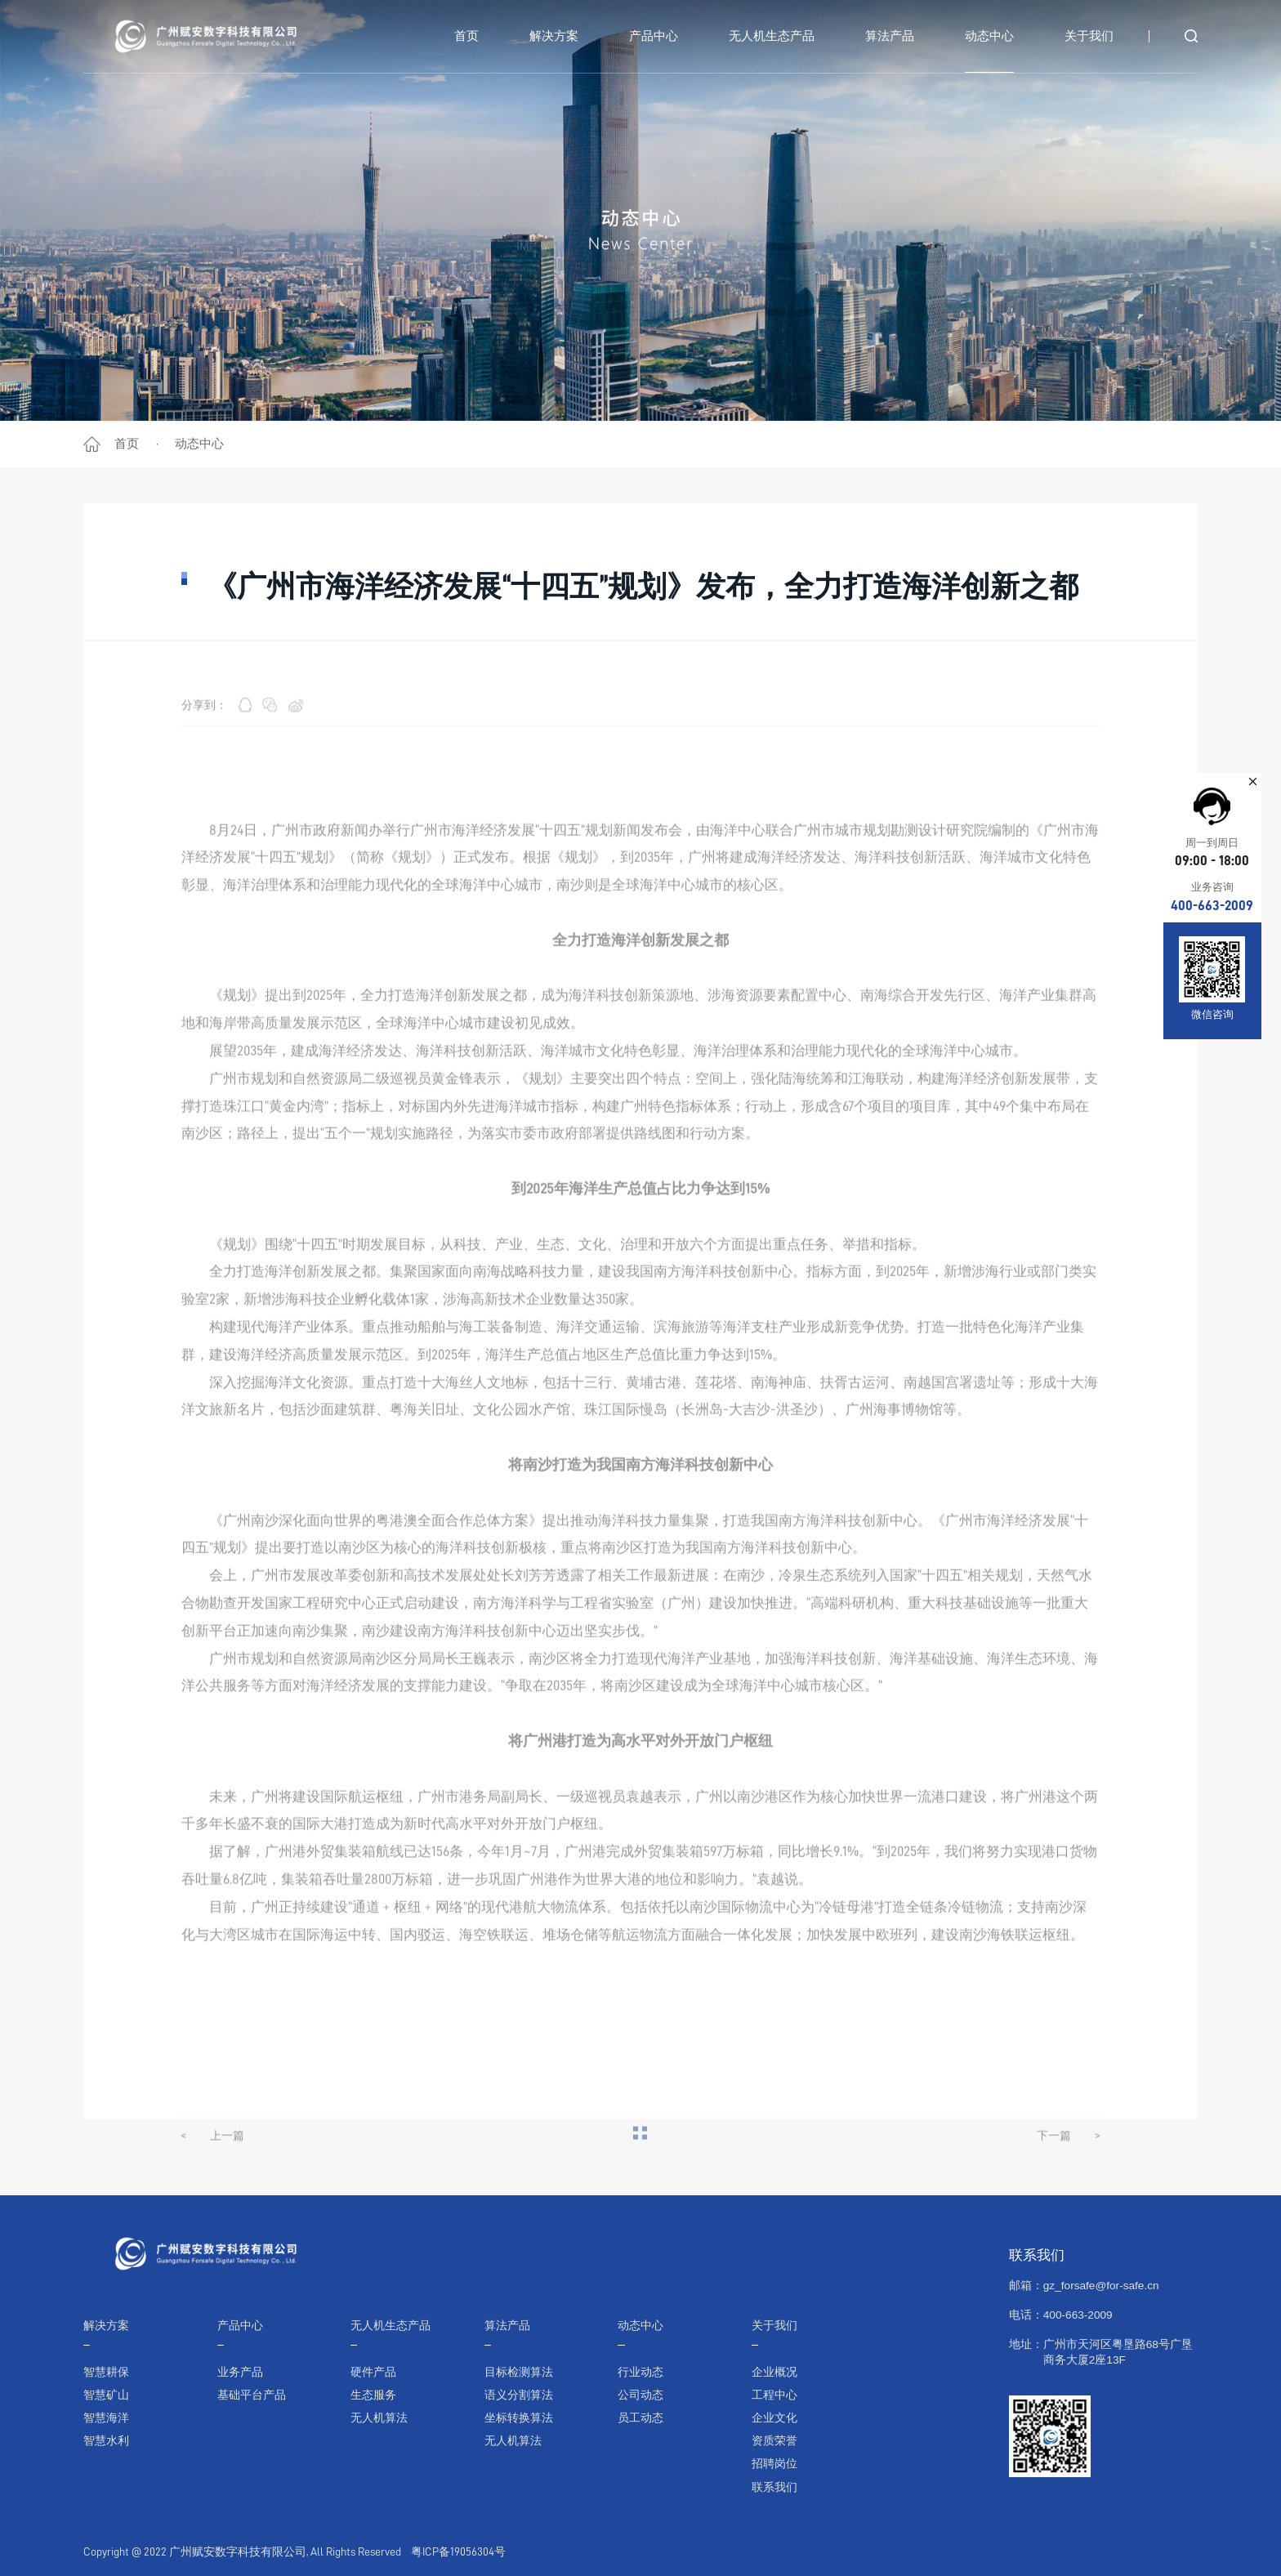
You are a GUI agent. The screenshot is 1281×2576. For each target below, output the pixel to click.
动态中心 (199, 443)
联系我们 (774, 2487)
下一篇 (1068, 2175)
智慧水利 (106, 2440)
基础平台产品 (251, 2395)
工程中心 (774, 2395)
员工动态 (640, 2418)
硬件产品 (373, 2372)
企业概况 (774, 2372)
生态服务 (373, 2395)
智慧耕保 (106, 2372)
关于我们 (774, 2325)
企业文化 (774, 2418)
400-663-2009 (1212, 906)
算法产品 (507, 2325)
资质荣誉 (774, 2440)
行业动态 (640, 2372)
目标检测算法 (518, 2372)
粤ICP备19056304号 (458, 2552)
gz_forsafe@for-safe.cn (1101, 2285)
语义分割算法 (518, 2395)
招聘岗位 (774, 2463)
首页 (126, 443)
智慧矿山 (106, 2395)
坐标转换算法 (518, 2418)
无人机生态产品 (390, 2325)
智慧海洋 (106, 2418)
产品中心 (240, 2325)
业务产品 (240, 2372)
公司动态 (640, 2395)
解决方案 (106, 2325)
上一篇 (212, 2175)
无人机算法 (379, 2418)
